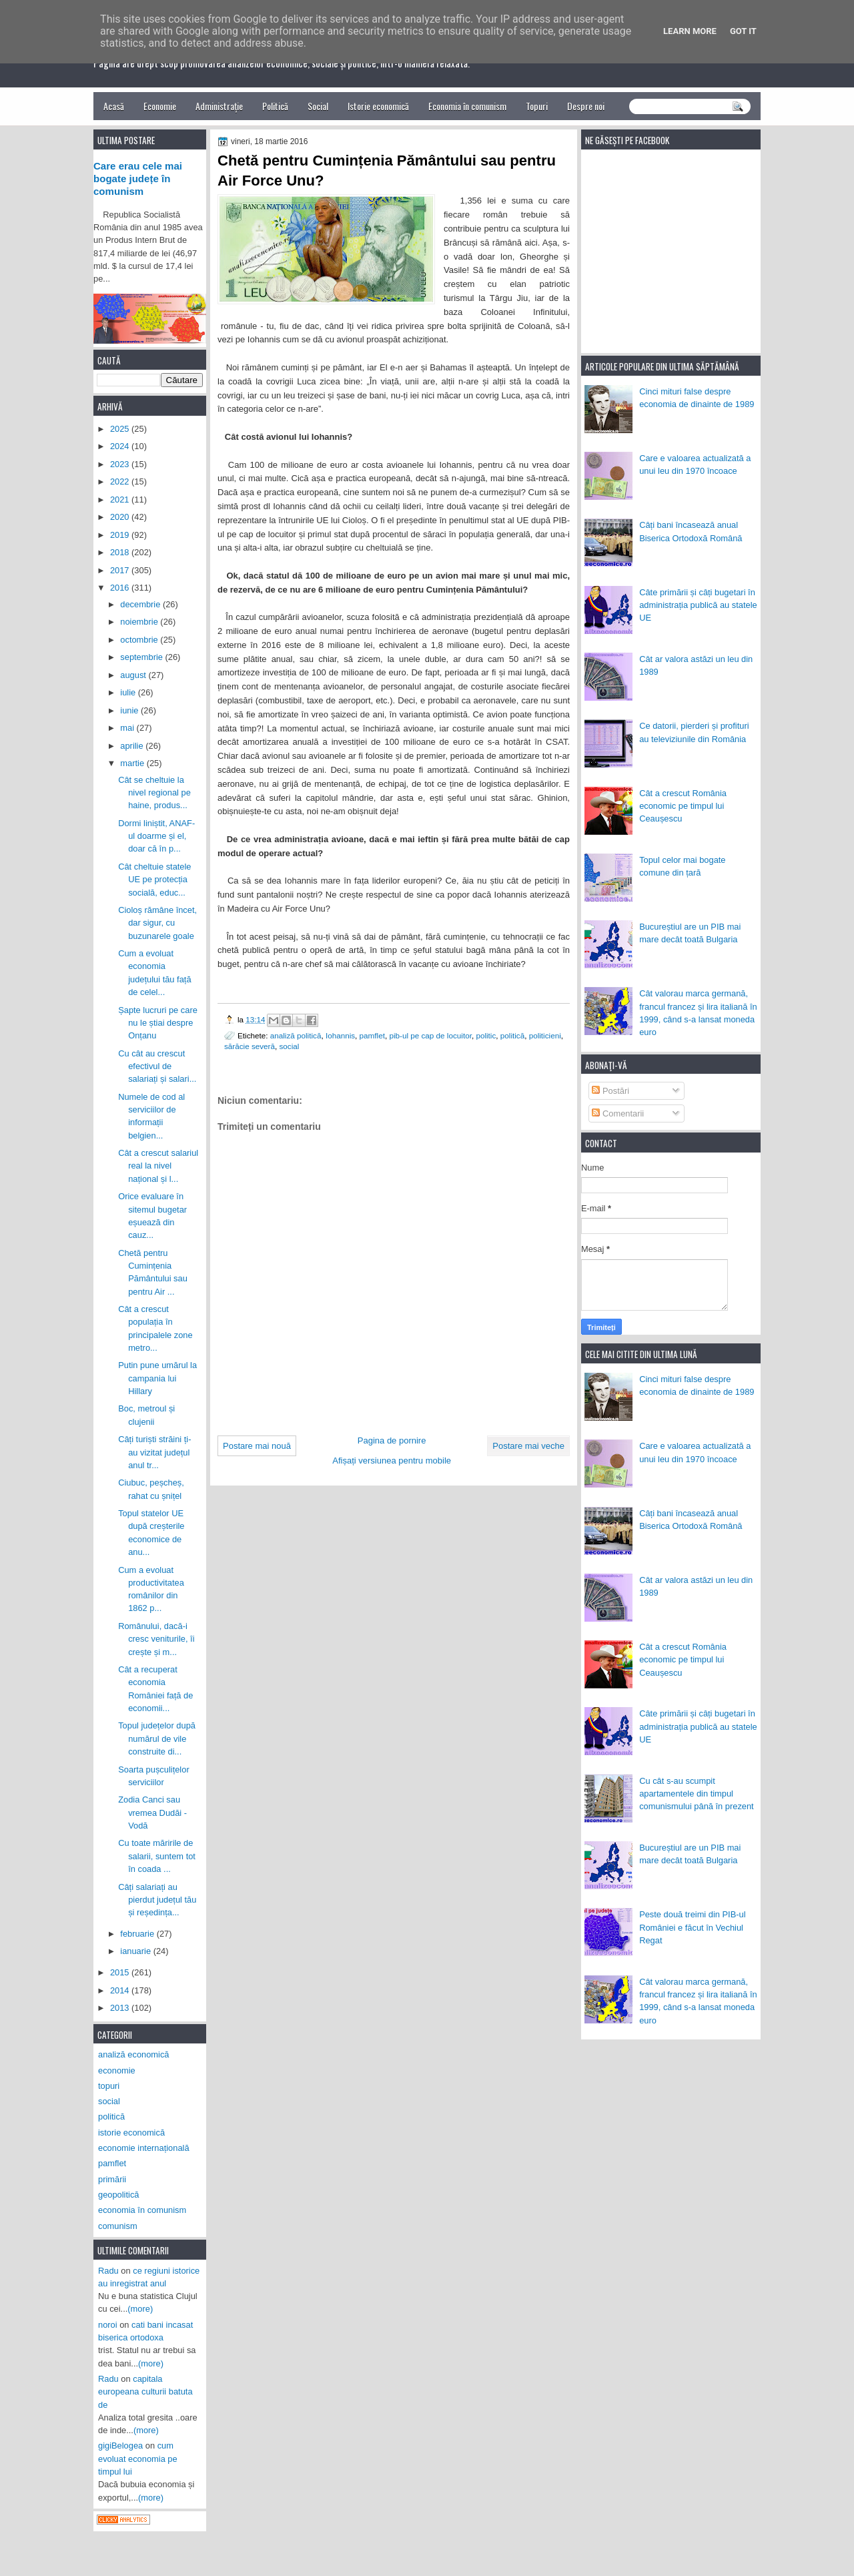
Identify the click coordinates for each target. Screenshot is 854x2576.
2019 (120, 535)
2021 (120, 500)
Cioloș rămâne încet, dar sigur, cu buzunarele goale (157, 923)
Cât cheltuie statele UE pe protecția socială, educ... (154, 880)
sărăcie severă (249, 1046)
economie (116, 2070)
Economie (159, 106)
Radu (108, 2271)
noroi (107, 2325)
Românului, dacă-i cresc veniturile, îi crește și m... (156, 1639)
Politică (275, 106)
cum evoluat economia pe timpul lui (137, 2459)
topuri (108, 2086)
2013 (120, 2008)
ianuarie (136, 1951)
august (134, 675)
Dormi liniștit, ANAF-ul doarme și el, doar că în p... (156, 836)
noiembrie (140, 622)
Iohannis (340, 1035)
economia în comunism (142, 2210)
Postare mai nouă (257, 1446)
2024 (120, 446)
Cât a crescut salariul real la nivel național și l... (158, 1166)
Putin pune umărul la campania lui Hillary (157, 1378)
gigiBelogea (120, 2446)
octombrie (140, 640)
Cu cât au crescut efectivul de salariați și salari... (157, 1066)
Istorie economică (378, 106)
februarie (138, 1934)
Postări (610, 1091)
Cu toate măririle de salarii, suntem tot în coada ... (156, 1856)
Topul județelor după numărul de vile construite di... (156, 1738)
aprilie (132, 746)
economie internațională (143, 2148)
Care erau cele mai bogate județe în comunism (137, 179)
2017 (120, 570)
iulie (128, 692)
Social (318, 106)
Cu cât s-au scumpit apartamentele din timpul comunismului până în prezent (696, 1794)
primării (112, 2179)
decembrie (141, 604)
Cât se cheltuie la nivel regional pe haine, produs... (154, 793)
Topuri (537, 106)
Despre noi (585, 106)
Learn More (690, 31)
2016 (120, 588)
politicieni (545, 1035)
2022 (120, 481)
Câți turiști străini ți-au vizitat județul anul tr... (154, 1452)
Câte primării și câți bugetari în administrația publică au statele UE (698, 605)
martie (133, 763)
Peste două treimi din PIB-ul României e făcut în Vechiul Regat (692, 1927)
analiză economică (133, 2054)
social (290, 1046)
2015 (120, 1972)
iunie (130, 710)
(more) (140, 2309)
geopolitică (118, 2195)
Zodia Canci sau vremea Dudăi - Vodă (152, 1813)
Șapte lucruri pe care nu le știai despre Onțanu (157, 1023)
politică (512, 1035)
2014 (120, 1990)
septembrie (142, 657)
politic (486, 1035)
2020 (120, 517)
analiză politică (296, 1035)
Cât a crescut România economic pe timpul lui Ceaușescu (683, 806)
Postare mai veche (528, 1446)
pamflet (372, 1035)
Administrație (219, 106)
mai (128, 728)
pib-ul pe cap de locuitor (430, 1035)
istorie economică (131, 2133)
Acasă (113, 106)
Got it (743, 31)
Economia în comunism (467, 106)
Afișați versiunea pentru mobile (391, 1461)
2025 (120, 429)
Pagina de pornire (392, 1440)
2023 (120, 464)
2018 (120, 552)
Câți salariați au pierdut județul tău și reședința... (157, 1900)
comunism (117, 2226)
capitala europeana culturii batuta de (145, 2392)
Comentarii (618, 1113)
